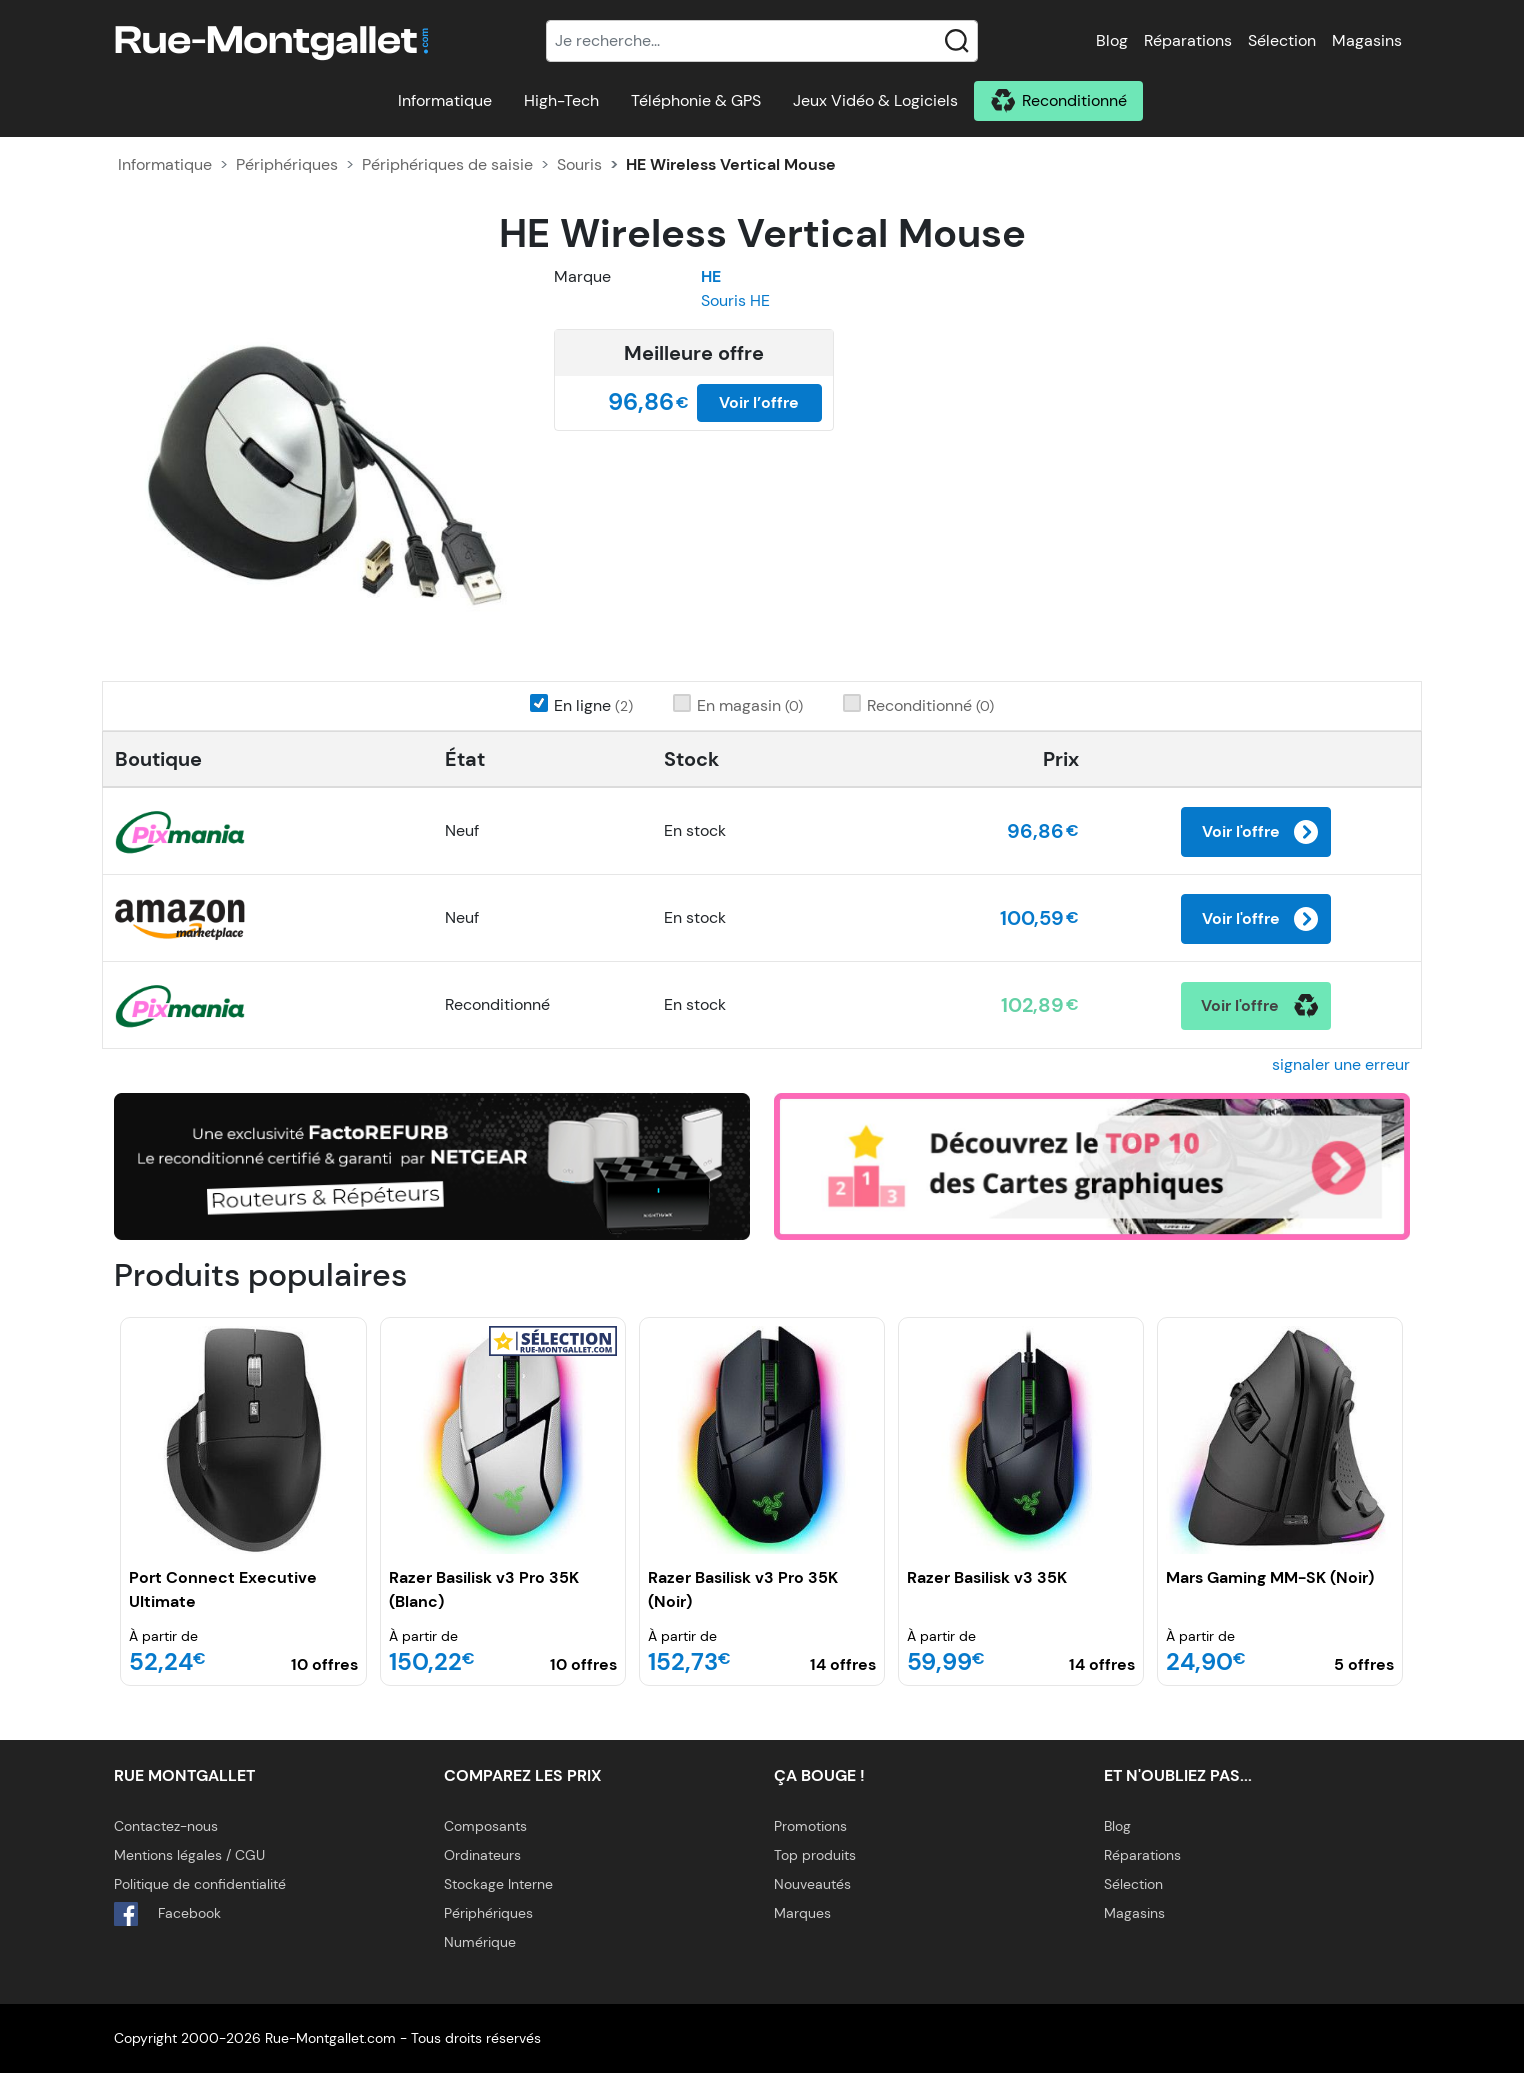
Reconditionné (1074, 100)
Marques (802, 1913)
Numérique (480, 1942)
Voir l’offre (759, 402)
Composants (485, 1826)
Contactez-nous (166, 1826)
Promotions (810, 1826)
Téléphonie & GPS (696, 100)
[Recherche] (762, 41)
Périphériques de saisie (447, 164)
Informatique (445, 100)
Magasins (1367, 40)
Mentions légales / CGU (189, 1855)
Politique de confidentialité (200, 1884)
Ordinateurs (482, 1855)
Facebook (167, 1914)
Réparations (1188, 40)
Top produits (815, 1855)
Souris (579, 164)
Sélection (1282, 40)
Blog (1112, 40)
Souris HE (735, 300)
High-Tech (561, 100)
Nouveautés (812, 1884)
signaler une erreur (1341, 1064)
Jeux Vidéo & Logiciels (875, 100)
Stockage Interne (498, 1884)
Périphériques (287, 164)
